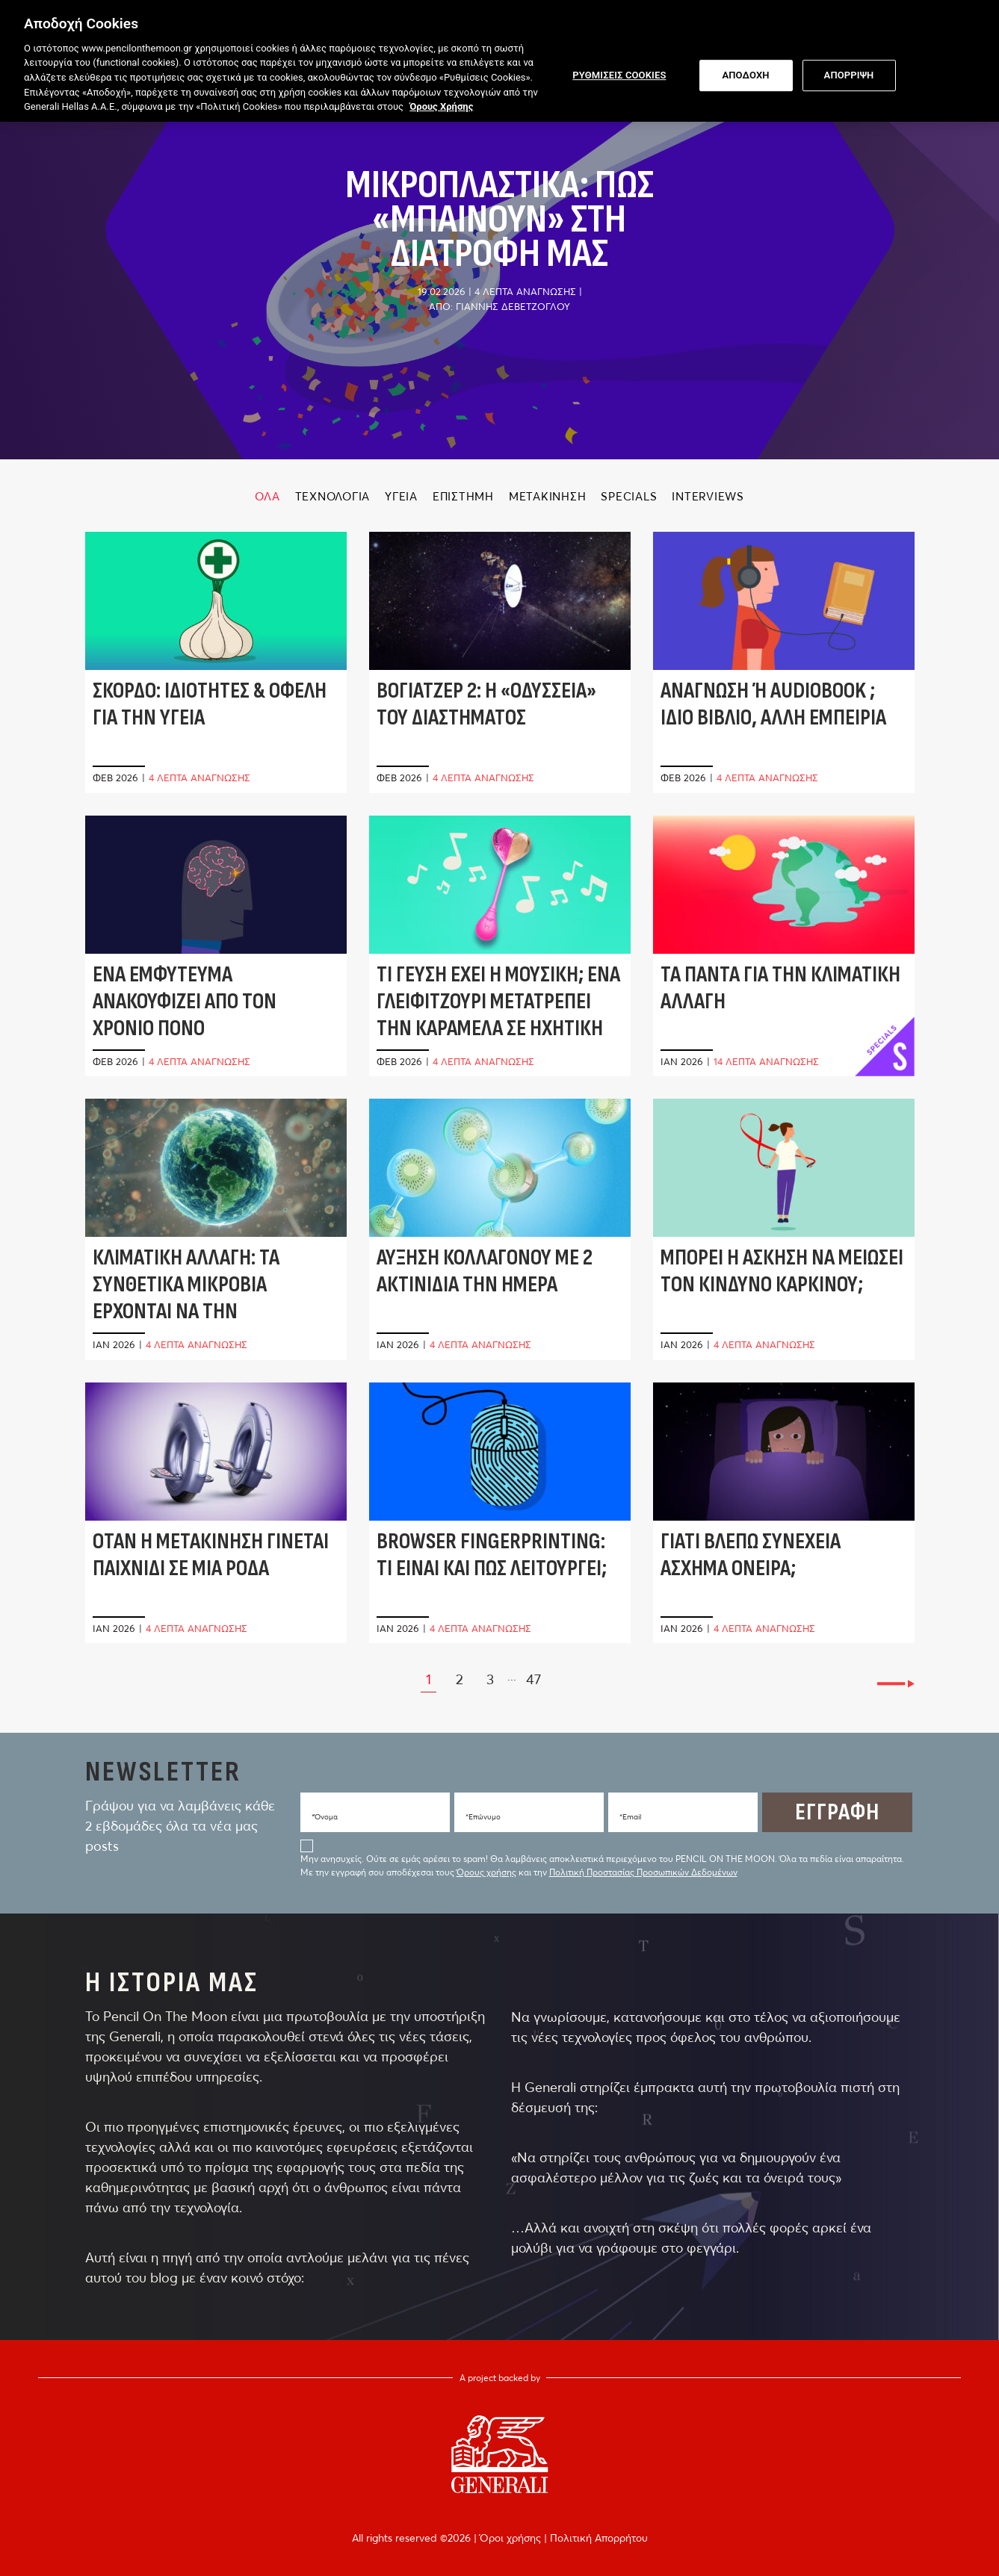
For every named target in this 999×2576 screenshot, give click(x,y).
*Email (630, 1817)
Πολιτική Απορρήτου (599, 2538)
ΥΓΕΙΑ (401, 496)
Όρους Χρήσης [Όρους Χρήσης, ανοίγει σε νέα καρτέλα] (441, 102)
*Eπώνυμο (483, 1817)
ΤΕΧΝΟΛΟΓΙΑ (333, 496)
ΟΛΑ (267, 496)
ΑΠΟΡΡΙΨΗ (849, 70)
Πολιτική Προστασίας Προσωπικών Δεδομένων (643, 1872)
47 (533, 1679)
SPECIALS (629, 496)
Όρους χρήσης (486, 1872)
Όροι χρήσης (512, 2538)
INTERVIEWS (708, 496)
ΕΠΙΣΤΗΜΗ (463, 496)
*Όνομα (325, 1817)
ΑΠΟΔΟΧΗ (745, 70)
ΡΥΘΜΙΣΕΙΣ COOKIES (619, 70)
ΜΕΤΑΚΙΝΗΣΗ (548, 496)
